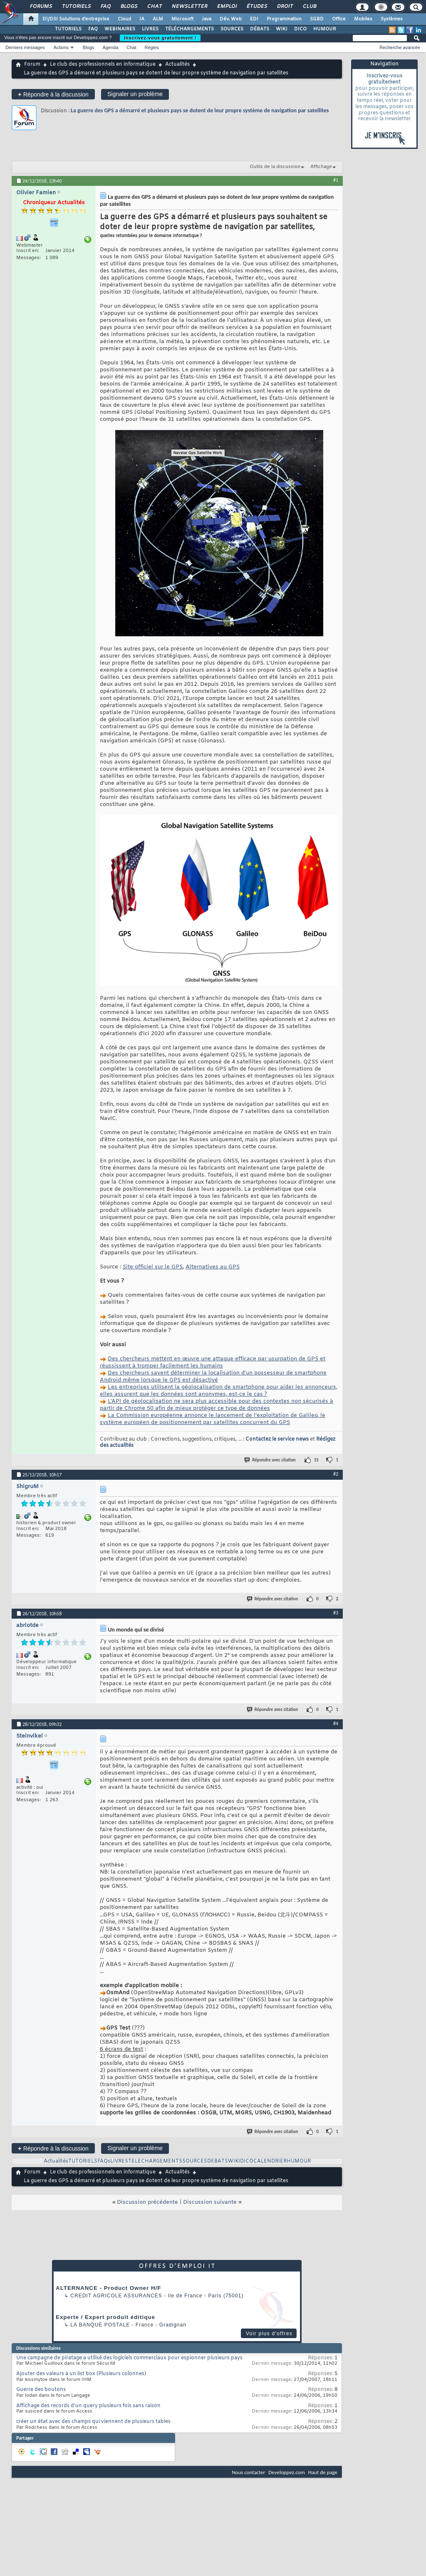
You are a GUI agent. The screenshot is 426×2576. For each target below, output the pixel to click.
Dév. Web (231, 19)
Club (309, 6)
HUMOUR (324, 29)
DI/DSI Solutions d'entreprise (75, 19)
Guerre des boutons (41, 2389)
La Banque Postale (100, 2325)
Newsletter (189, 6)
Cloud (124, 19)
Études (256, 6)
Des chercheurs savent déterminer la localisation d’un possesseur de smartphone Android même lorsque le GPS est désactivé (213, 1377)
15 (316, 1460)
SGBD (317, 19)
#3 (335, 1613)
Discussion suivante (210, 2202)
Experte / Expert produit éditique (105, 2317)
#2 (335, 1474)
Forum (32, 64)
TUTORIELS (68, 29)
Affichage (321, 167)
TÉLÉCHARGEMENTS (189, 29)
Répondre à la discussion (53, 94)
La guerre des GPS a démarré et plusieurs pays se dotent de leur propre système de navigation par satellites (200, 110)
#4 (335, 1723)
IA (141, 19)
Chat (154, 6)
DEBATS (217, 2161)
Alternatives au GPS (213, 1267)
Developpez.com (286, 2472)
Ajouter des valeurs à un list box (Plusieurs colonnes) (81, 2374)
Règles (152, 47)
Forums (40, 6)
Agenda (110, 47)
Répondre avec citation (270, 1460)
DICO (300, 29)
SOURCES (231, 29)
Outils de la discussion (275, 167)
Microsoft (182, 19)
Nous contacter (248, 2472)
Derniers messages (25, 47)
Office (339, 19)
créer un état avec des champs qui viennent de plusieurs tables (93, 2421)
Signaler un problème (135, 94)
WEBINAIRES (119, 29)
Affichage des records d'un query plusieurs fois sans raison (88, 2406)
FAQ (105, 6)
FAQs (103, 2161)
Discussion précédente (147, 2202)
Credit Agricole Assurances (116, 2296)
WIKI (281, 29)
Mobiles (363, 19)
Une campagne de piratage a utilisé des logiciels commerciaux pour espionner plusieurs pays (129, 2358)
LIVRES (150, 29)
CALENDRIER (270, 2161)
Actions (61, 47)
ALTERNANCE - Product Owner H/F (108, 2288)
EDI (254, 19)
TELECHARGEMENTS (155, 2161)
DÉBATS (259, 29)
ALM (158, 19)
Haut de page (322, 2472)
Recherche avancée (399, 47)
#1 (335, 180)
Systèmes (392, 19)
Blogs (128, 6)
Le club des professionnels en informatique (103, 64)
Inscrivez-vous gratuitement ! (160, 37)
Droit (284, 6)
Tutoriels (76, 6)
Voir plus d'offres (269, 2333)
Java (206, 19)
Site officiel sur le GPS (153, 1267)
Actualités (177, 64)
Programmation (284, 19)
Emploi (226, 6)
